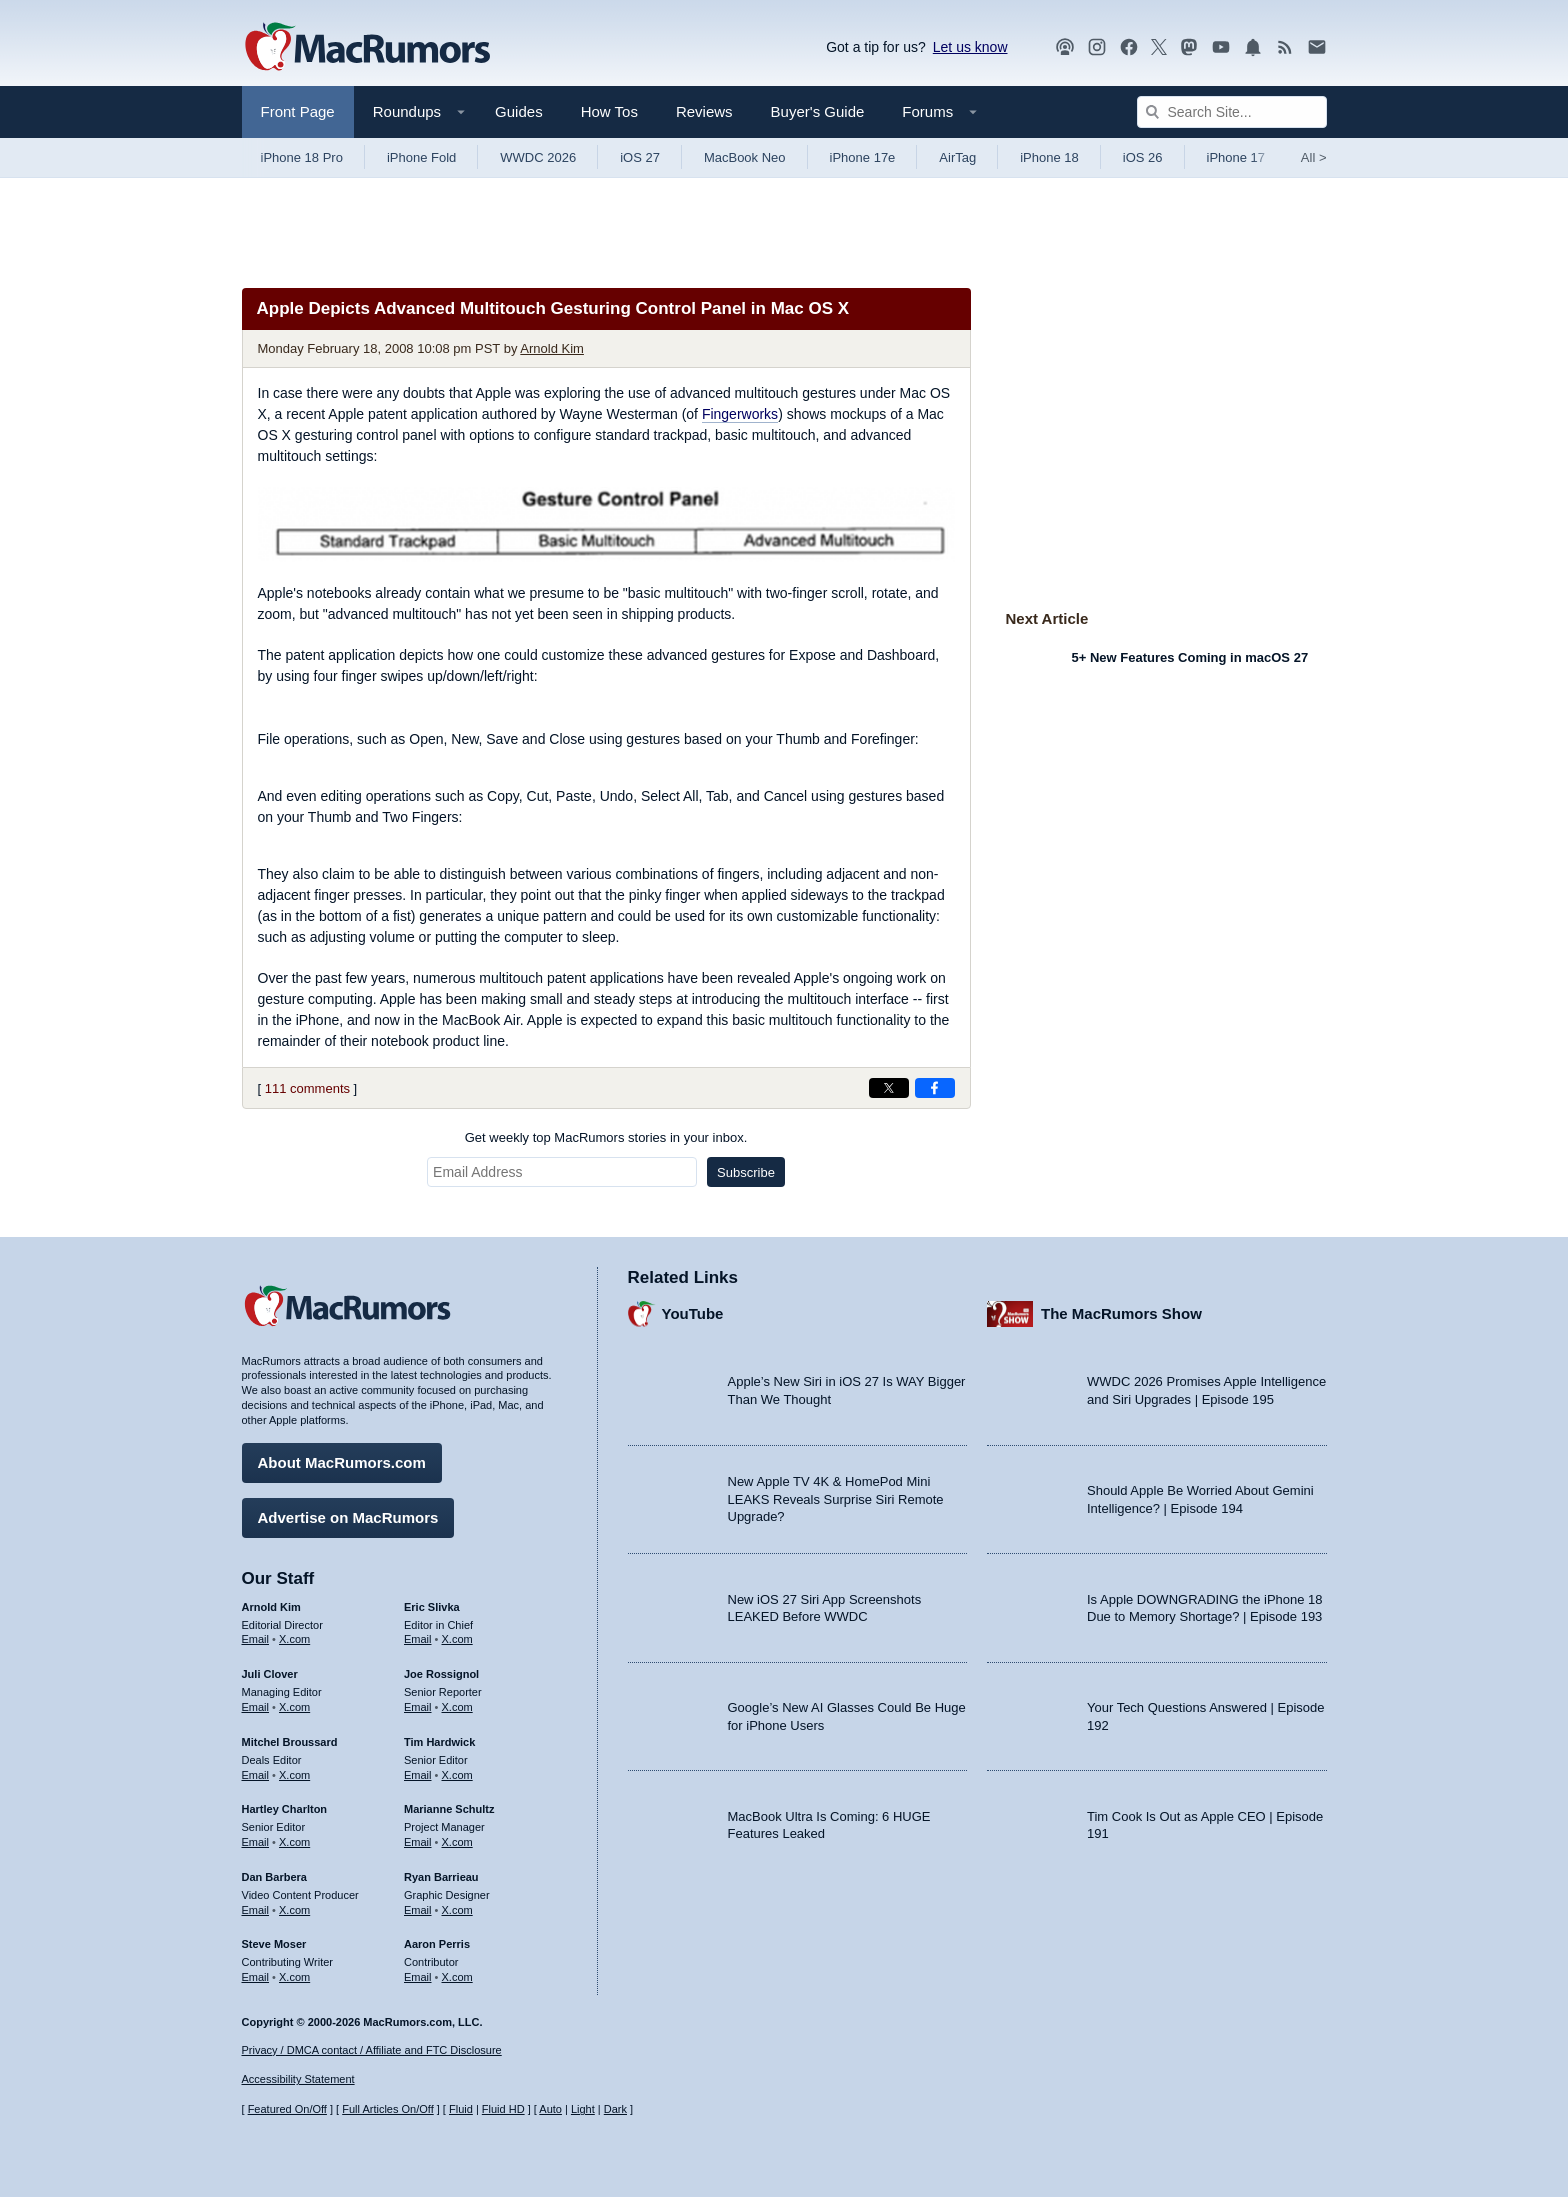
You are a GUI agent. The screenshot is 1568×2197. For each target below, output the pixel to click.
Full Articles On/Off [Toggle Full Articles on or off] (388, 2109)
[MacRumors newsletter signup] (1317, 47)
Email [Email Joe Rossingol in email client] (418, 1697)
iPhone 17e (863, 157)
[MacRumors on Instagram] (1097, 47)
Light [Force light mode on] (583, 2109)
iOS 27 (640, 157)
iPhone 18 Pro (302, 157)
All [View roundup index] (1314, 157)
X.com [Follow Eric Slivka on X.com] (457, 1629)
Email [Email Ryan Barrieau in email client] (418, 1900)
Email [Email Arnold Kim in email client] (256, 1629)
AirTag (957, 157)
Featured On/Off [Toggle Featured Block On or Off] (287, 2109)
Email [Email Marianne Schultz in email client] (418, 1832)
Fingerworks (740, 414)
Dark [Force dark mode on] (615, 2109)
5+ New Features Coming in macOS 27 (1190, 657)
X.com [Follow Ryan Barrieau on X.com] (457, 1900)
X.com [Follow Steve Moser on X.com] (294, 1967)
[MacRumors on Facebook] (1129, 47)
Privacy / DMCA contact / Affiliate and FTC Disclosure (372, 2050)
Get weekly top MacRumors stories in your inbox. (606, 1137)
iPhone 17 (1236, 157)
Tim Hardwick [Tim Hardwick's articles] (439, 1732)
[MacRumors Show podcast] (1065, 47)
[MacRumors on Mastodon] (1189, 47)
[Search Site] (1232, 112)
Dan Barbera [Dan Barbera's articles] (274, 1867)
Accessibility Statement (298, 2079)
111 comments (307, 1088)
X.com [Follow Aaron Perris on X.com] (457, 1967)
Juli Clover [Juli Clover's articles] (270, 1664)
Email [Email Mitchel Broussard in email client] (256, 1765)
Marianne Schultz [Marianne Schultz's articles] (449, 1799)
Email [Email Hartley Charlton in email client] (256, 1832)
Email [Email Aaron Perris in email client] (418, 1967)
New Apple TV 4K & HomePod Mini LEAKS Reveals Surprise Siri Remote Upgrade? (836, 1489)
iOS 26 (1143, 157)
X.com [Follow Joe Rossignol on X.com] (457, 1697)
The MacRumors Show (1121, 1303)
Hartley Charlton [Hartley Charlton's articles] (285, 1799)
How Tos (609, 111)
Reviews (704, 111)
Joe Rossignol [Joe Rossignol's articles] (441, 1664)
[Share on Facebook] (935, 1088)
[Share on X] (889, 1088)
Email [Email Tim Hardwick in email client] (418, 1765)
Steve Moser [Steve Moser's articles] (274, 1934)
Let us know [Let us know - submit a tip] (970, 47)
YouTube (693, 1303)
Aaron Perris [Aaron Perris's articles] (437, 1934)
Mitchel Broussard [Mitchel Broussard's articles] (290, 1732)
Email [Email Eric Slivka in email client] (418, 1629)
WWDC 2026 (538, 157)
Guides (519, 111)
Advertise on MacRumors (348, 1507)
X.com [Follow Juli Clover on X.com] (294, 1697)
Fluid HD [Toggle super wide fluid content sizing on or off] (503, 2109)
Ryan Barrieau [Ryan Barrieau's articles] (441, 1867)
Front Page (298, 111)
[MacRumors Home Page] (367, 48)
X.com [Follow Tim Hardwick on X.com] (457, 1765)
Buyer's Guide (818, 111)
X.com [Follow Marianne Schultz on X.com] (457, 1832)
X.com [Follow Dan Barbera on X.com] (294, 1900)
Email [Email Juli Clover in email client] (256, 1697)
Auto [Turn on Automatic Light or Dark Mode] (550, 2109)
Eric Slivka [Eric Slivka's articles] (432, 1597)
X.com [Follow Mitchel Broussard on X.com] (294, 1765)
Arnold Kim (552, 348)
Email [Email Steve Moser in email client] (256, 1967)
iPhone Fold (421, 157)
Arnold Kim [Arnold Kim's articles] (271, 1597)
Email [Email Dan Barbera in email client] (256, 1900)
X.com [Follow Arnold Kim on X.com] (294, 1629)
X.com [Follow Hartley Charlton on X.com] (294, 1832)
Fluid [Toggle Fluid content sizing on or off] (461, 2109)
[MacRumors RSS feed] (1285, 47)
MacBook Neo (745, 157)
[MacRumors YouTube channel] (1221, 47)
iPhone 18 (1049, 157)
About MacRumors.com (342, 1452)
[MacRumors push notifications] (1253, 47)
